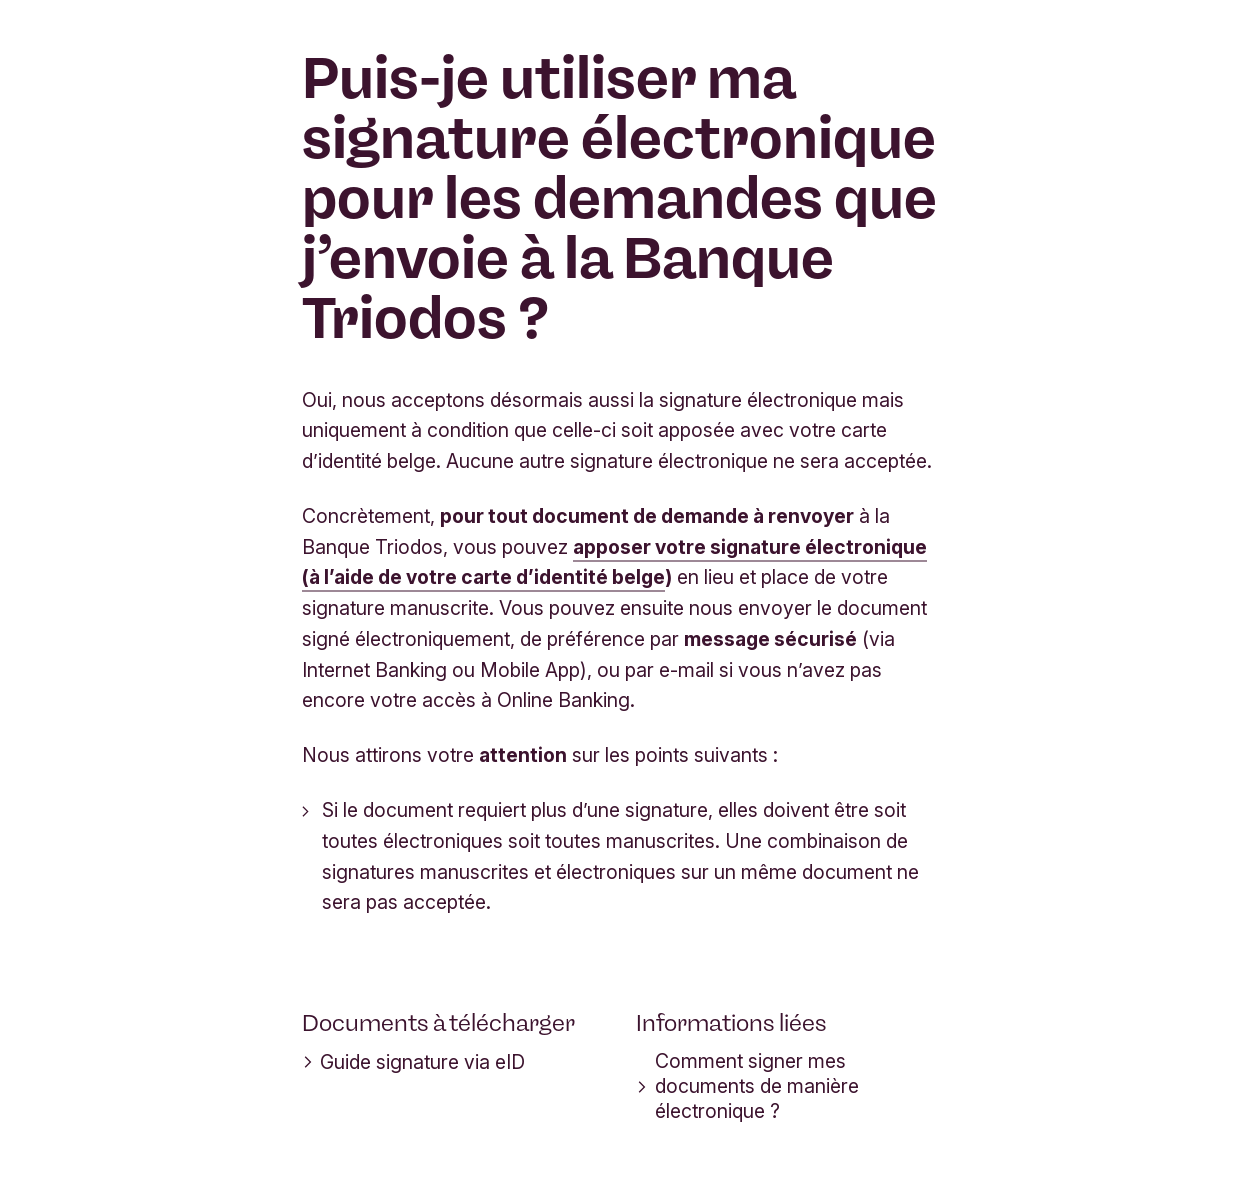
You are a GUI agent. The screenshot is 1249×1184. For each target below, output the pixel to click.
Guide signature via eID (414, 1062)
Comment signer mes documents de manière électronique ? (747, 1086)
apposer (614, 547)
